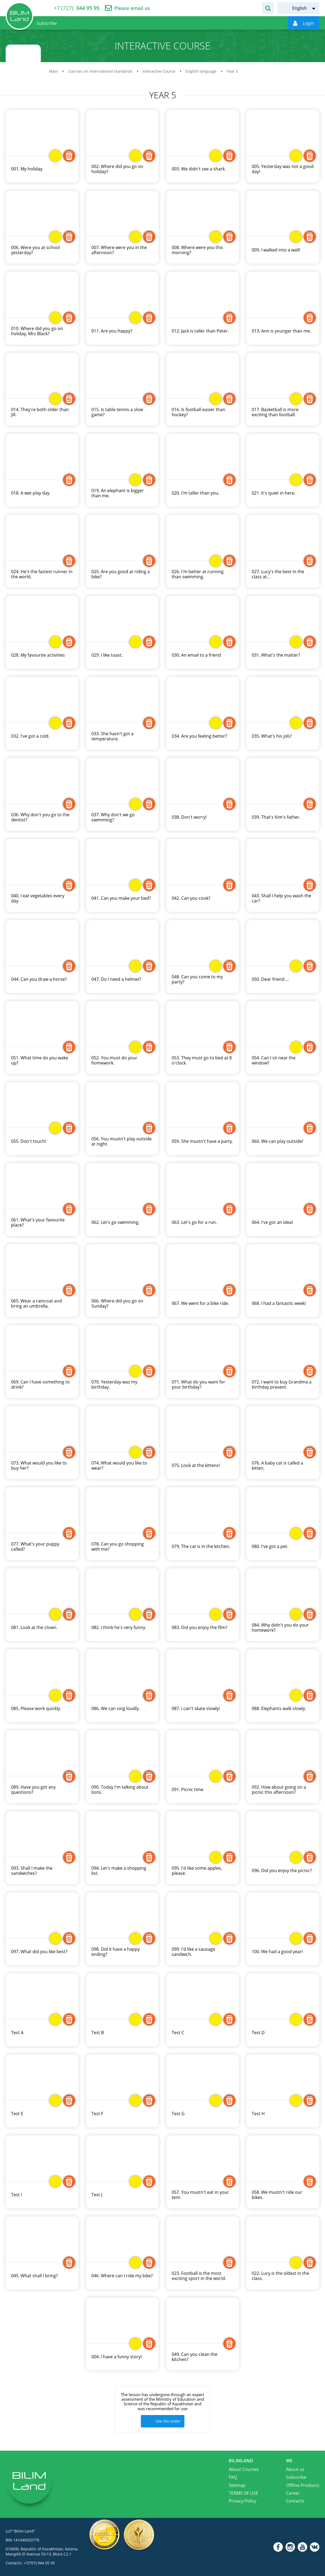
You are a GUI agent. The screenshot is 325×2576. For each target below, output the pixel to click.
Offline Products (302, 2485)
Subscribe (296, 2477)
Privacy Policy (242, 2501)
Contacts (295, 2501)
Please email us (132, 8)
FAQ (233, 2477)
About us (295, 2469)
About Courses (244, 2469)
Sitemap (237, 2485)
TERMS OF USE (243, 2493)
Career (293, 2493)
